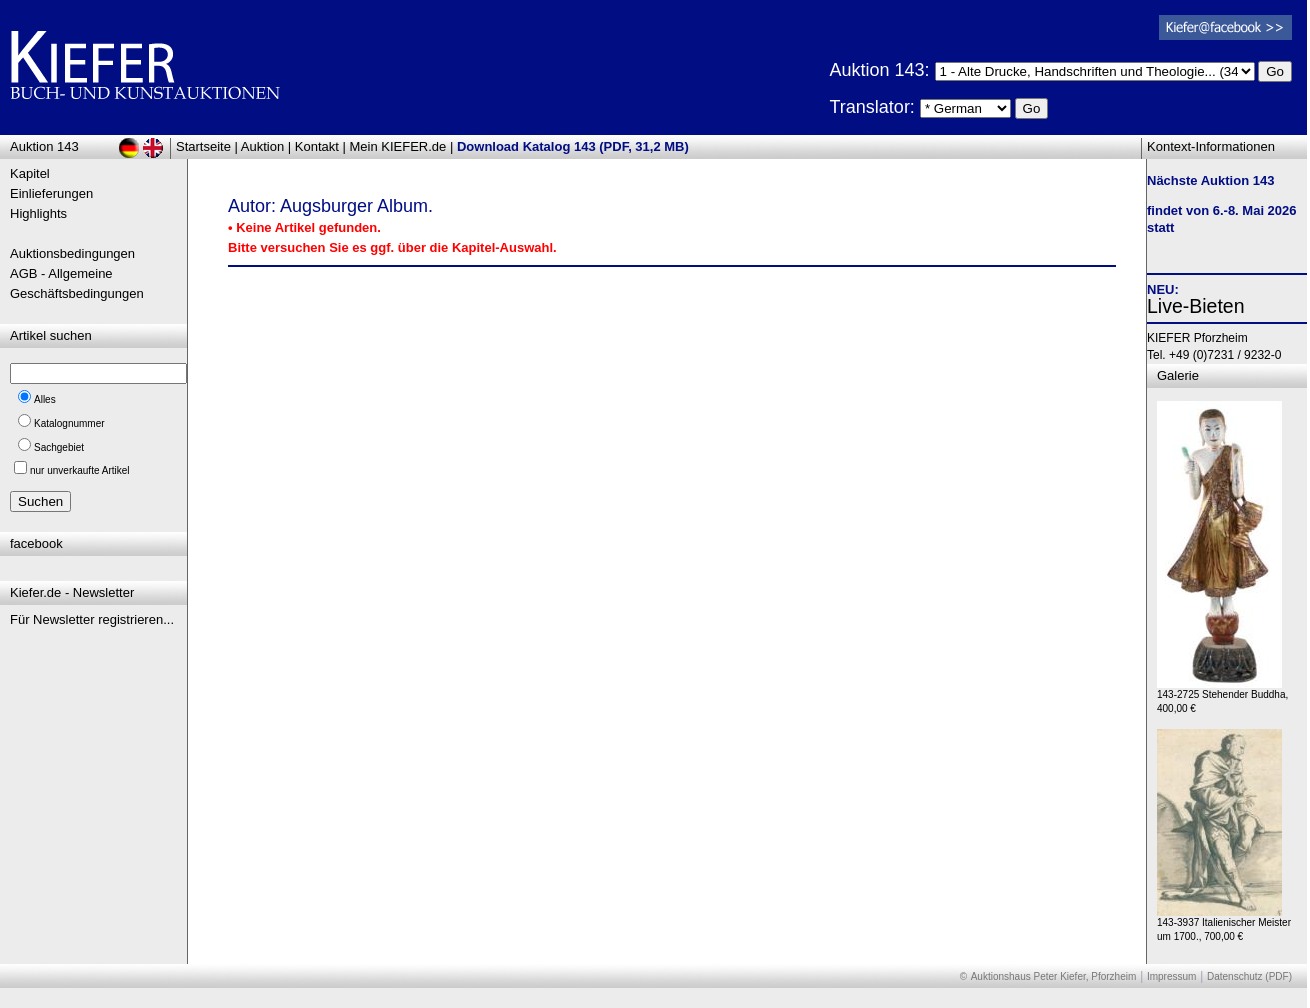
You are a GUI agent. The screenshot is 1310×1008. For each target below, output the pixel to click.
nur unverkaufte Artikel (80, 470)
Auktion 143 (44, 146)
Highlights (38, 213)
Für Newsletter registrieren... (92, 619)
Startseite (203, 146)
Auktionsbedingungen (72, 253)
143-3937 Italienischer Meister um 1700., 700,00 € (1224, 924)
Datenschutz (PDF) (1249, 976)
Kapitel (30, 173)
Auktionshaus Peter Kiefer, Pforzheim (1054, 976)
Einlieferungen (51, 193)
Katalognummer (69, 423)
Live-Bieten (1196, 306)
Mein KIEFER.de (398, 146)
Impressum (1171, 976)
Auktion (262, 146)
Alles (45, 399)
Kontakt (317, 146)
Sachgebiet (59, 447)
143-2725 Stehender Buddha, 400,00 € (1222, 696)
